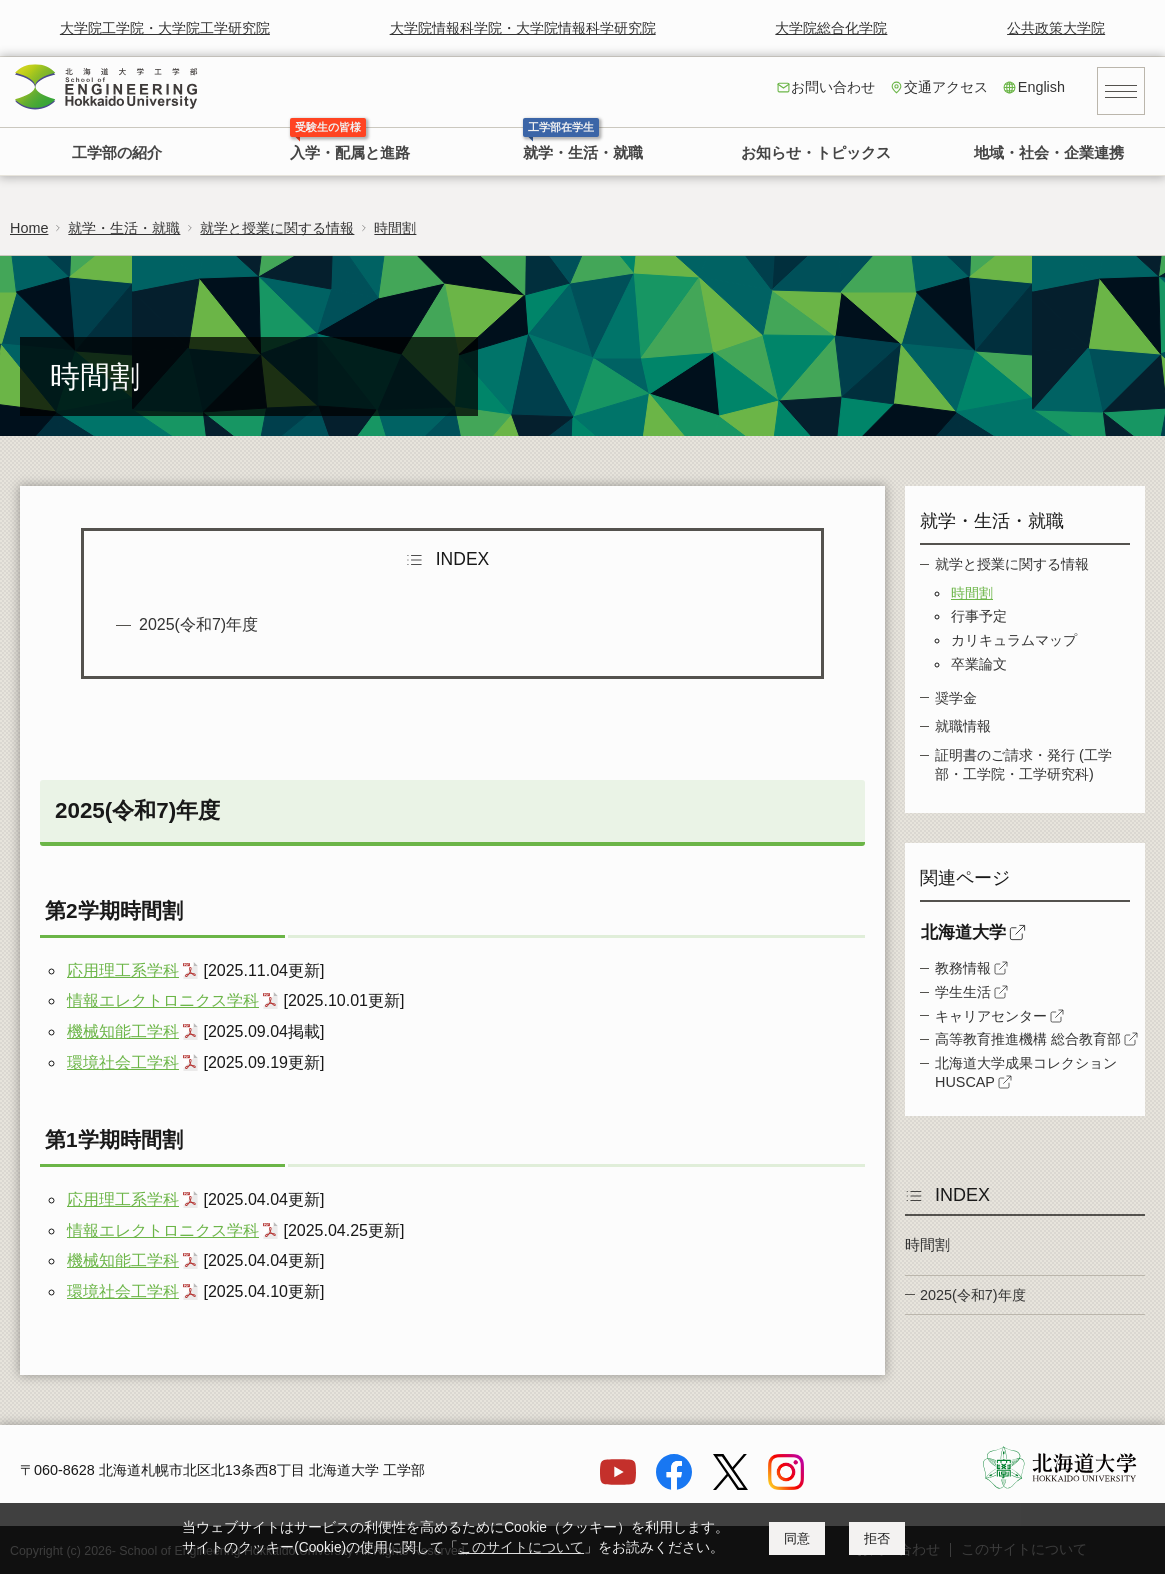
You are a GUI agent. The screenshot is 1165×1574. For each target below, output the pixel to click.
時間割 (395, 228)
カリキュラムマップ (1014, 640)
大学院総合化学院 (831, 28)
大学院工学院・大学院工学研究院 (165, 28)
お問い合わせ (833, 87)
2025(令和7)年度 (198, 624)
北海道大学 (963, 932)
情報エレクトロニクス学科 (163, 1000)
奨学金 (956, 698)
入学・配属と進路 (350, 153)
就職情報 (963, 726)
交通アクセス (946, 87)
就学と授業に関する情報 (277, 228)
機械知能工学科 (123, 1031)
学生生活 (963, 992)
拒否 (877, 1538)
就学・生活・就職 (583, 153)
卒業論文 (979, 664)
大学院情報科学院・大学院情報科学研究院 (523, 28)
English (1041, 87)
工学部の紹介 (117, 153)
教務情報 (963, 968)
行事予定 (979, 616)
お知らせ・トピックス (816, 153)
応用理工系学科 (123, 970)
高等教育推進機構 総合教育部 (1028, 1039)
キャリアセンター (991, 1016)
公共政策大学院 (1056, 28)
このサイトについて (521, 1547)
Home (29, 228)
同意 (797, 1538)
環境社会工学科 (123, 1062)
